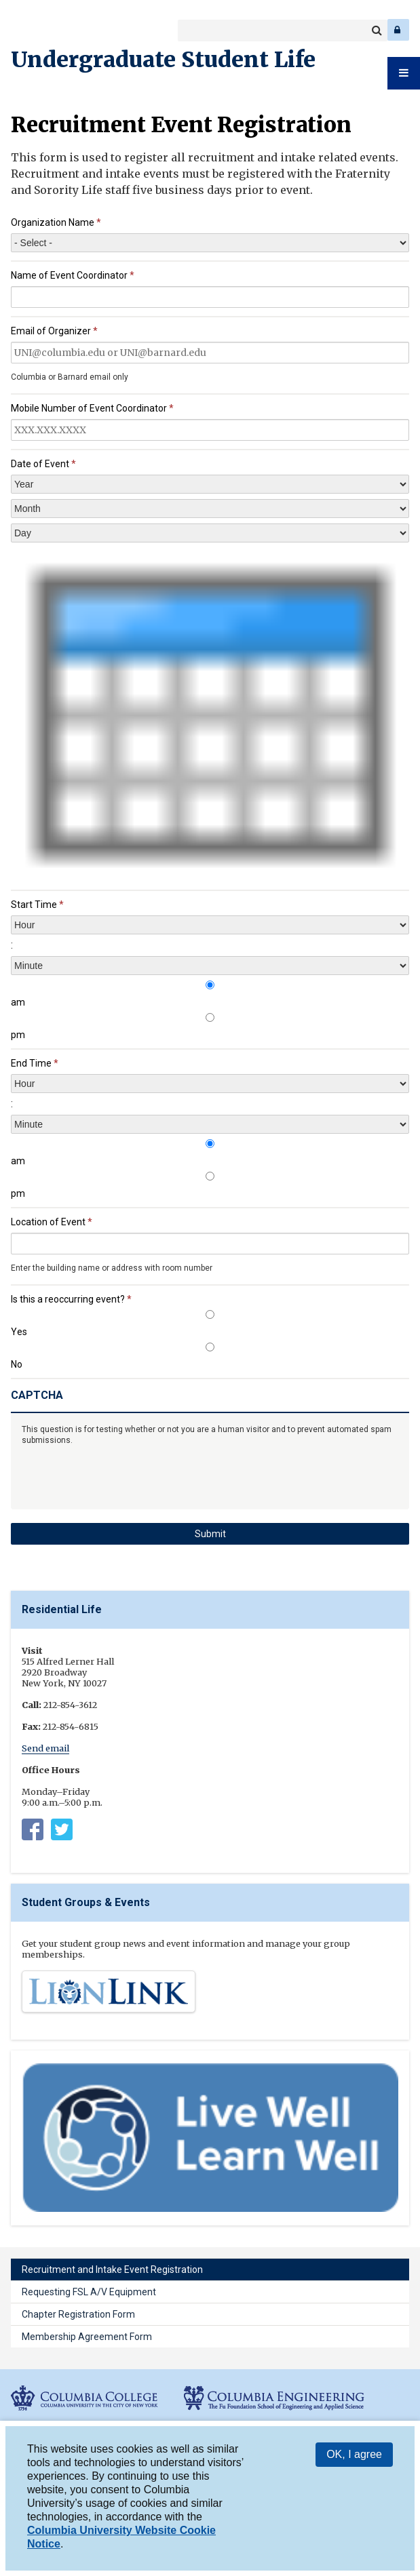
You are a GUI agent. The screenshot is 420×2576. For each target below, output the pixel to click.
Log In (398, 30)
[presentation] (210, 714)
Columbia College (21, 30)
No (16, 1364)
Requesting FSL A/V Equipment (89, 2291)
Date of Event (43, 463)
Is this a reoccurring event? (71, 1299)
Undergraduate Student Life (163, 59)
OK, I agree (354, 2454)
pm (18, 1034)
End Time (34, 1063)
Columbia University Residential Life (32, 1832)
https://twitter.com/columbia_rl (62, 1832)
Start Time (37, 904)
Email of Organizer (54, 330)
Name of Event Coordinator (72, 275)
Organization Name (56, 222)
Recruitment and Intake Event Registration (112, 2269)
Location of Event (51, 1221)
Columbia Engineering (40, 30)
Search (376, 30)
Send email (45, 1748)
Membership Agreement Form (87, 2336)
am (18, 1002)
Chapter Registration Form (78, 2314)
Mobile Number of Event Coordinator (92, 408)
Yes (19, 1331)
